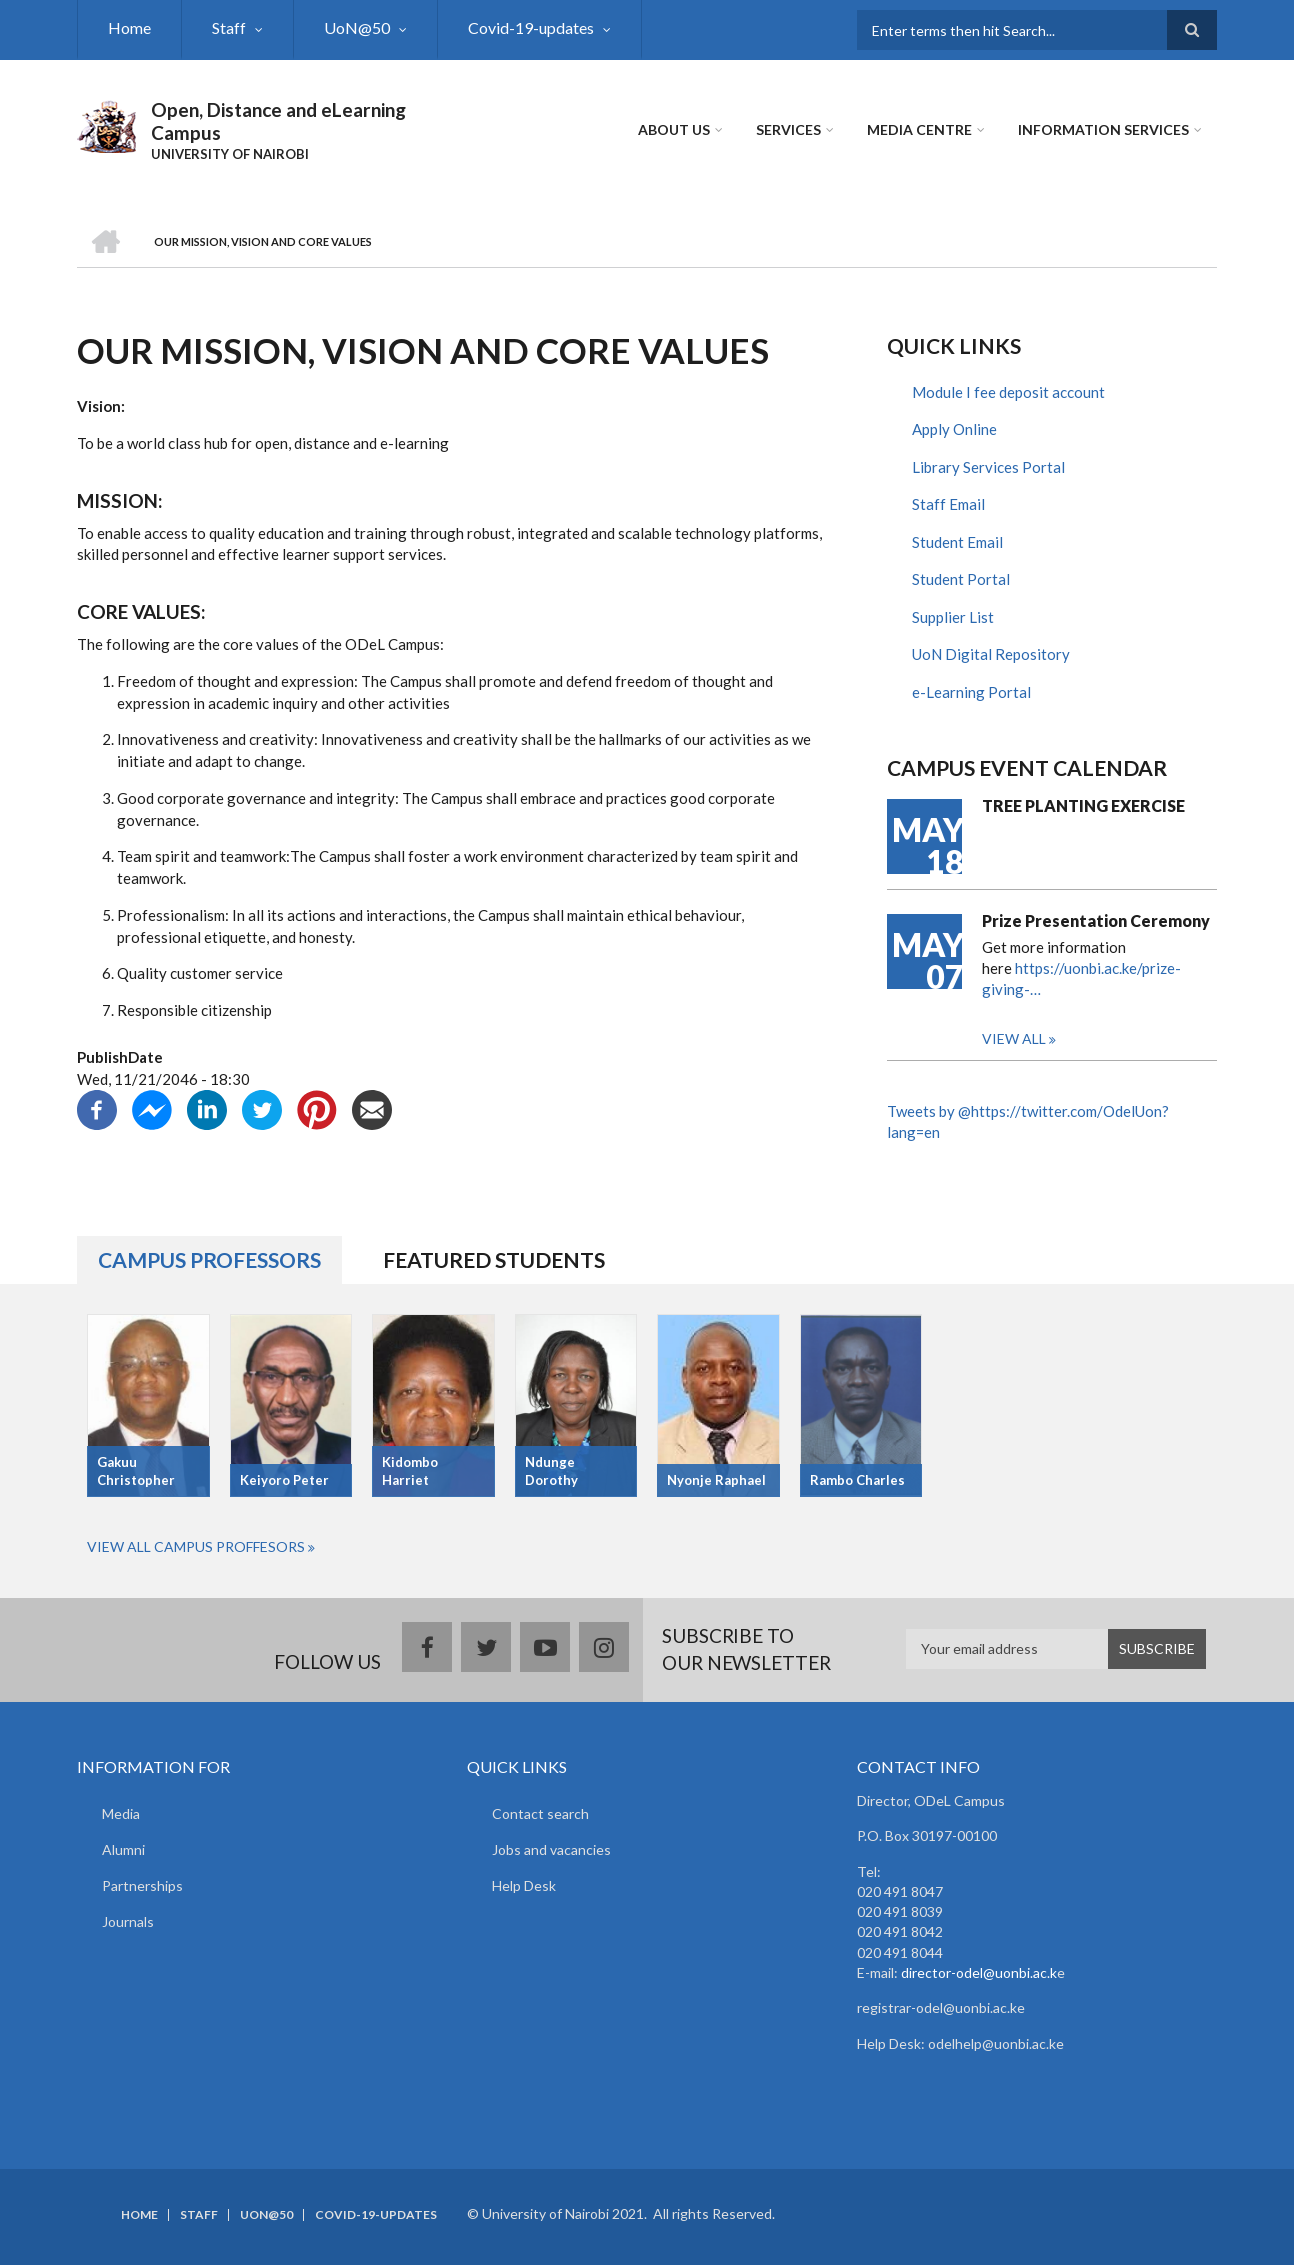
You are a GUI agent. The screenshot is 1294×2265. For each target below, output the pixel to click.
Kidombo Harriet (410, 1471)
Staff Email (948, 504)
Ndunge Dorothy (551, 1471)
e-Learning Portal (971, 692)
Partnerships (142, 1885)
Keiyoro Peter (284, 1480)
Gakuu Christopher (136, 1471)
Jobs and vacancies (551, 1849)
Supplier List (953, 617)
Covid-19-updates (531, 27)
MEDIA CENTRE (919, 129)
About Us (674, 129)
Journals (128, 1921)
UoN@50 (357, 27)
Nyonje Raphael (716, 1480)
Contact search (540, 1813)
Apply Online (954, 429)
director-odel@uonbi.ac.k (979, 1972)
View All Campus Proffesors (196, 1546)
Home (129, 27)
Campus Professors (209, 1259)
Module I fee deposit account (1008, 392)
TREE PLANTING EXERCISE (1083, 805)
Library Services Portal (988, 467)
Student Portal (961, 579)
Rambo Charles (857, 1480)
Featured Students (494, 1259)
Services (788, 129)
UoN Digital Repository (991, 654)
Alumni (123, 1849)
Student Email (957, 542)
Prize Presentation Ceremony (1096, 920)
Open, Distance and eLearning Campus (278, 121)
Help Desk (524, 1885)
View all (1014, 1038)
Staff (229, 27)
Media (121, 1813)
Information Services (1103, 129)
